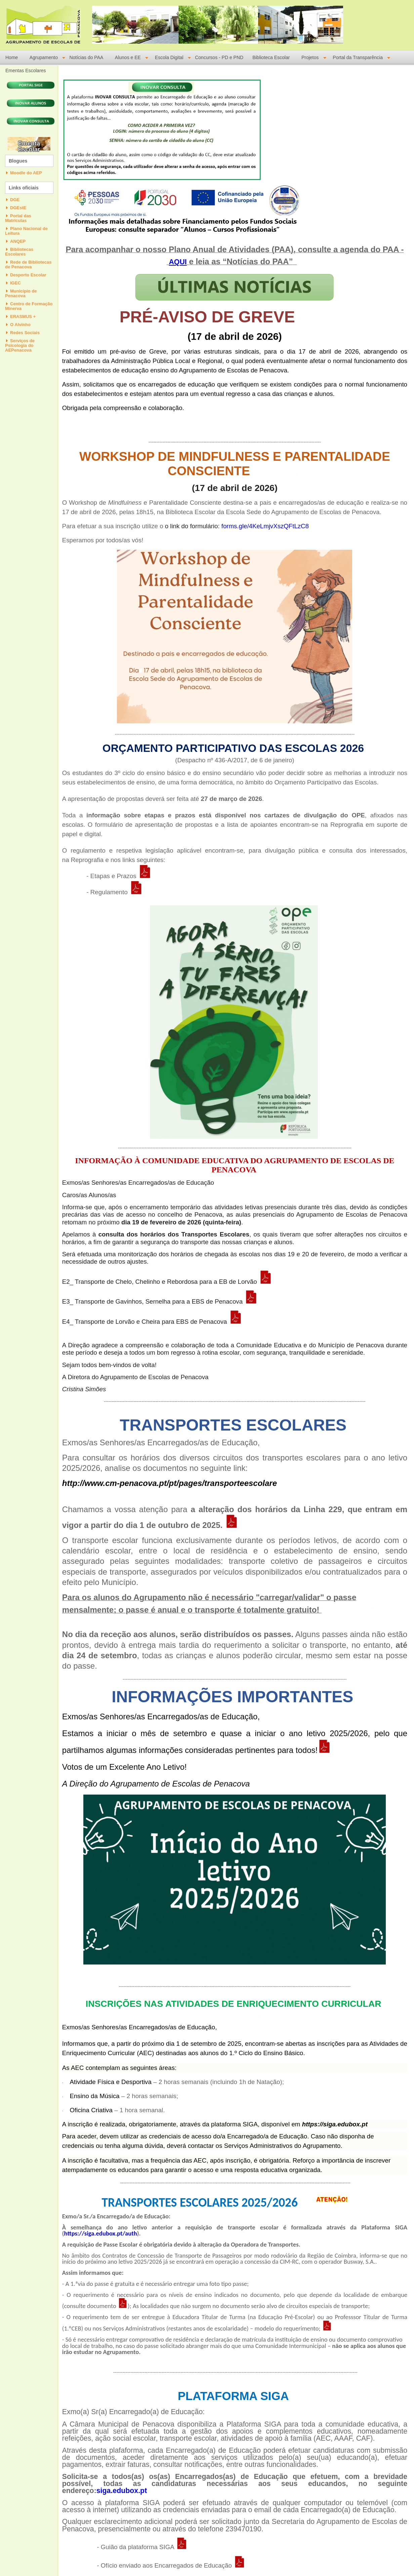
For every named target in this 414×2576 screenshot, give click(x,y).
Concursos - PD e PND (219, 57)
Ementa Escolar (29, 145)
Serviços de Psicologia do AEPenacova (20, 345)
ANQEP (18, 241)
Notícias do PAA (86, 57)
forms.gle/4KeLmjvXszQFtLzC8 (265, 526)
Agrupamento (44, 57)
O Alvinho (20, 324)
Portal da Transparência (358, 57)
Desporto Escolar (28, 274)
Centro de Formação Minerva (28, 306)
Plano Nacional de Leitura (26, 231)
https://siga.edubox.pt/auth (100, 2233)
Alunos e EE (128, 57)
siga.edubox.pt (121, 2491)
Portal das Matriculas (18, 218)
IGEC (15, 282)
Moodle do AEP (26, 172)
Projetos (310, 57)
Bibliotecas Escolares (19, 252)
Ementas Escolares (25, 70)
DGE (14, 199)
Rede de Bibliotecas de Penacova (28, 264)
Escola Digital (169, 57)
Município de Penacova (21, 293)
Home (11, 57)
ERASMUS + (23, 316)
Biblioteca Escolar (271, 57)
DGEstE (18, 207)
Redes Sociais (25, 332)
